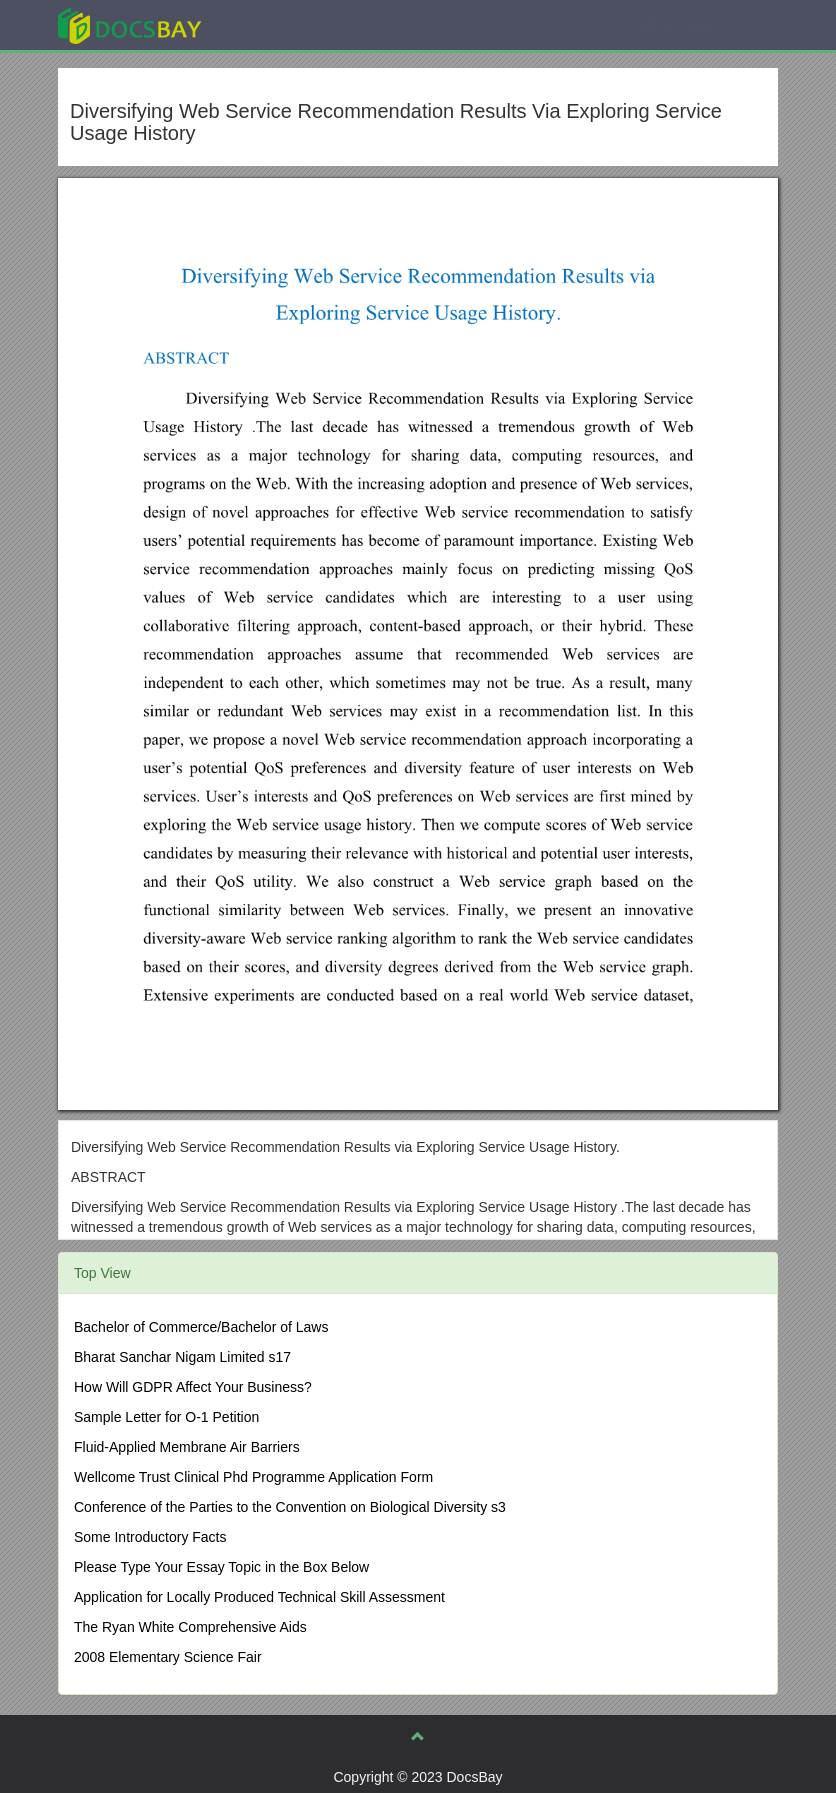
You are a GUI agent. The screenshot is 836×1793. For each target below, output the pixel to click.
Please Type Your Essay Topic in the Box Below (221, 1567)
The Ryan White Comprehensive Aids (190, 1627)
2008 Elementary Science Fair (168, 1657)
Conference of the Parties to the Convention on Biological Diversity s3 (290, 1507)
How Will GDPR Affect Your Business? (193, 1387)
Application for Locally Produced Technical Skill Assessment (259, 1597)
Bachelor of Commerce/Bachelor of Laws (201, 1327)
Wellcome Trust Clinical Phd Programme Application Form (253, 1477)
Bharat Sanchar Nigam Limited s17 (182, 1357)
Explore (279, 24)
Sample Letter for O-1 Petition (166, 1417)
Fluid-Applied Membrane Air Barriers (187, 1447)
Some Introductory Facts (150, 1537)
